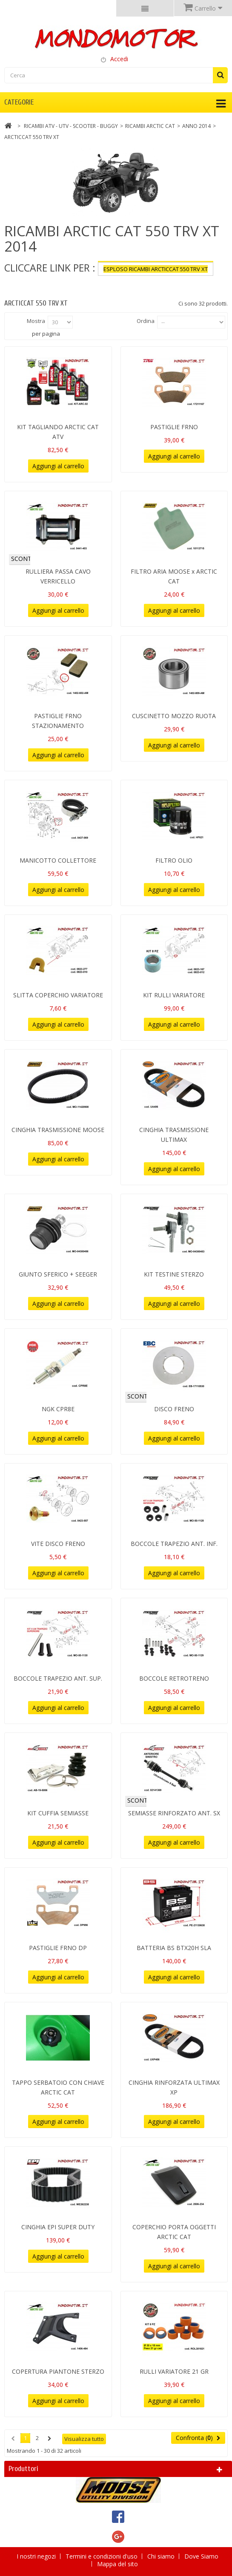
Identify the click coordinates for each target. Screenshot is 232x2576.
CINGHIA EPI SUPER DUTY (58, 2227)
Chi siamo (161, 2556)
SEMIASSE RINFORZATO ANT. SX (174, 1813)
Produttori (23, 2469)
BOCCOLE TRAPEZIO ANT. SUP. (58, 1678)
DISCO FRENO (174, 1409)
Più (8, 283)
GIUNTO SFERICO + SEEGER (58, 1274)
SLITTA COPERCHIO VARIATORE (58, 995)
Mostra (36, 321)
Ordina (146, 321)
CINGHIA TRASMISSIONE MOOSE (57, 1130)
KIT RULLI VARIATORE (174, 995)
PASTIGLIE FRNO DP (58, 1948)
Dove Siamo (201, 2556)
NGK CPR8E (58, 1409)
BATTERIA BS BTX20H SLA (174, 1948)
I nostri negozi (37, 2556)
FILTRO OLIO (173, 860)
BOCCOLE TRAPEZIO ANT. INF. (174, 1544)
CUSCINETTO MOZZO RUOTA (174, 716)
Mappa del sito (117, 2564)
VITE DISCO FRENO (58, 1544)
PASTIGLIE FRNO (174, 427)
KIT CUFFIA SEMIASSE (58, 1813)
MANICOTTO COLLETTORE (58, 860)
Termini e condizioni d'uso (102, 2556)
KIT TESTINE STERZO (174, 1274)
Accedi (119, 59)
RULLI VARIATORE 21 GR (174, 2371)
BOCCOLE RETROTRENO (174, 1678)
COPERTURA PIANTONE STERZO (58, 2371)
